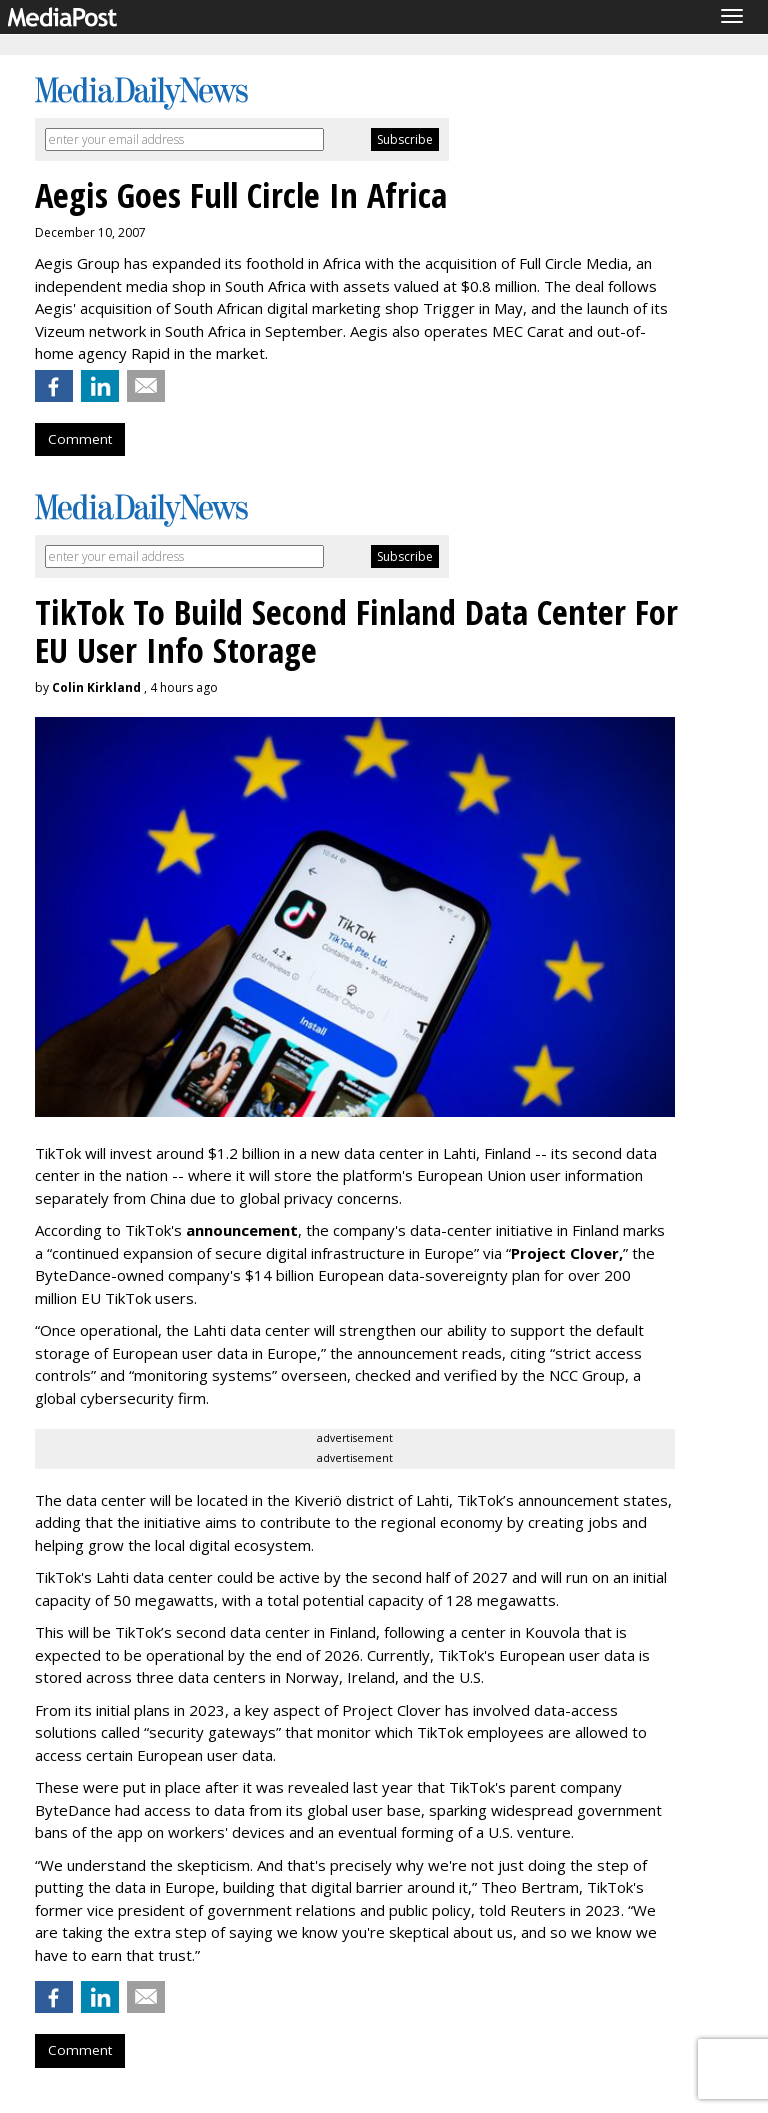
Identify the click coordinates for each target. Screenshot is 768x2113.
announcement (242, 1230)
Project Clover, (567, 1253)
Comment (80, 439)
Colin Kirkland (96, 687)
